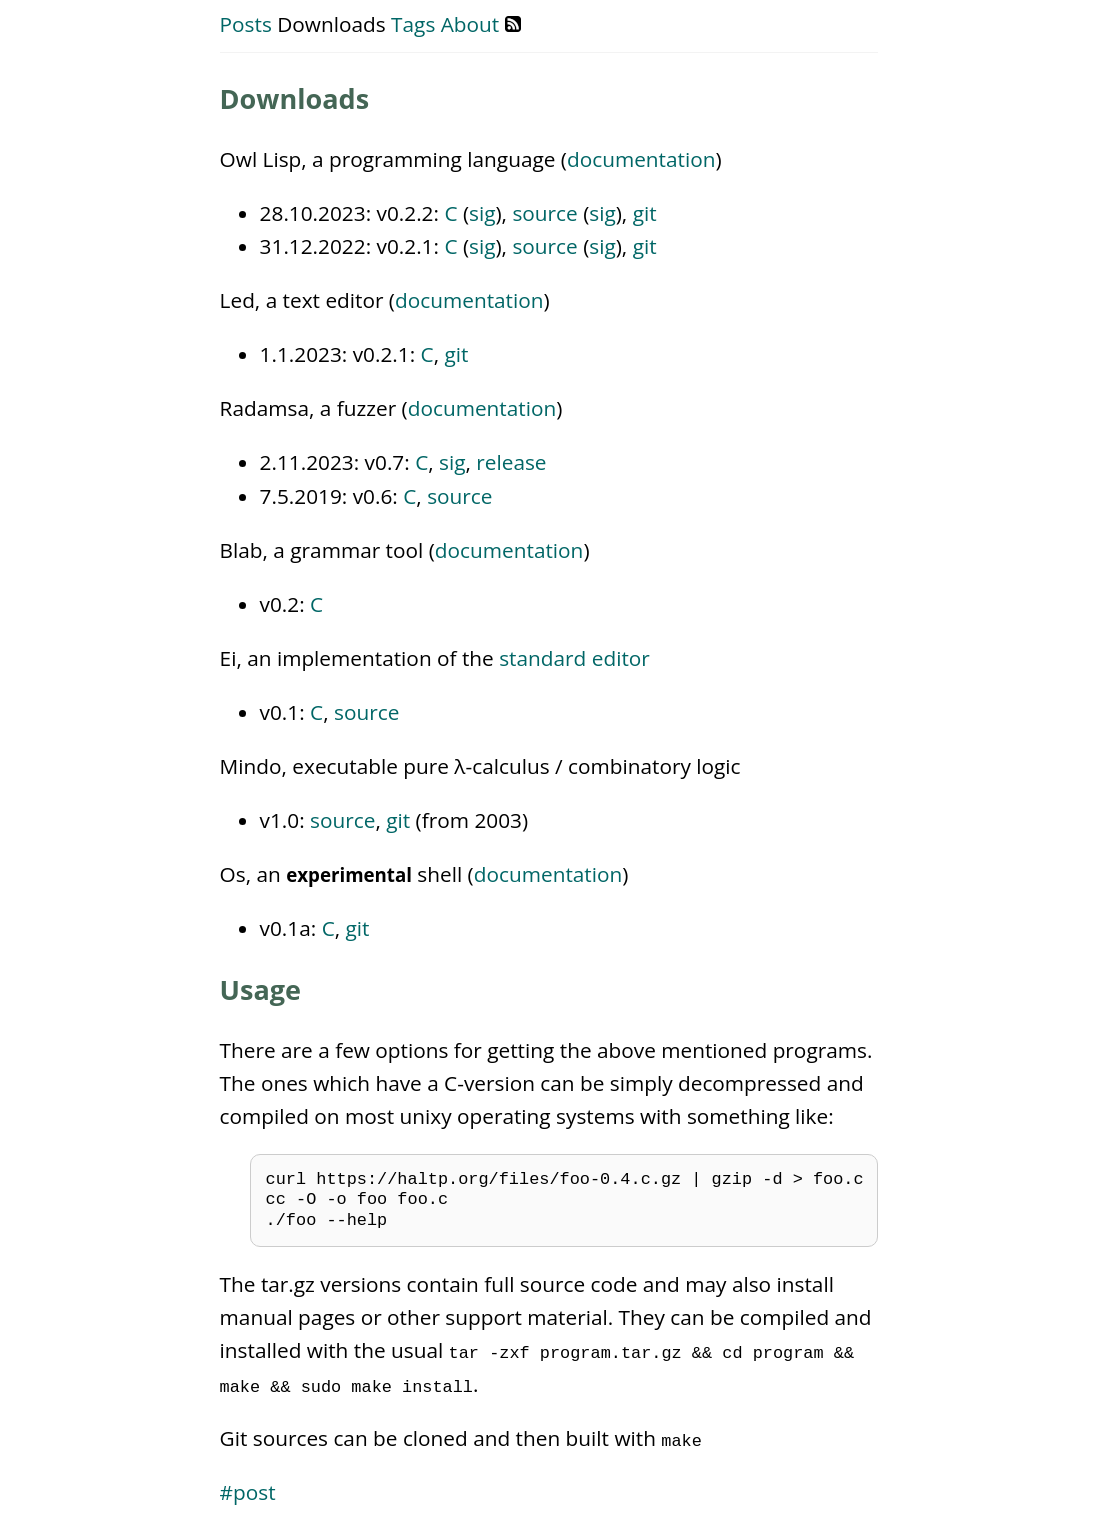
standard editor (574, 658)
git (645, 213)
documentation (641, 159)
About (470, 24)
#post (248, 1492)
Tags (413, 24)
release (511, 462)
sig (482, 213)
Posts (246, 24)
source (544, 213)
